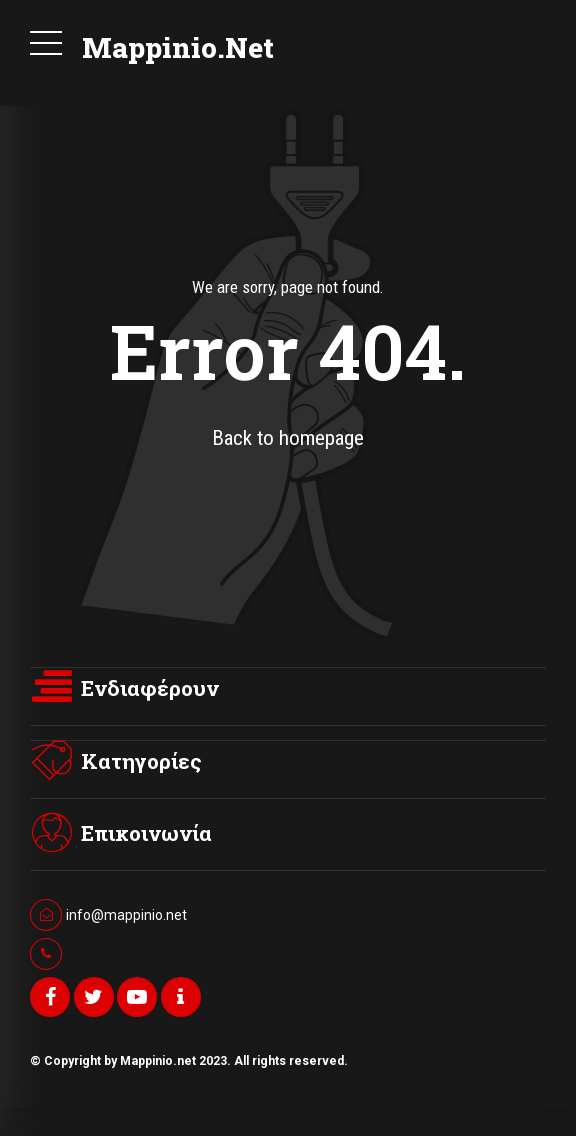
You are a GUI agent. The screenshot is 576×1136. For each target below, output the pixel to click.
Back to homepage (288, 438)
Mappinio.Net (178, 47)
